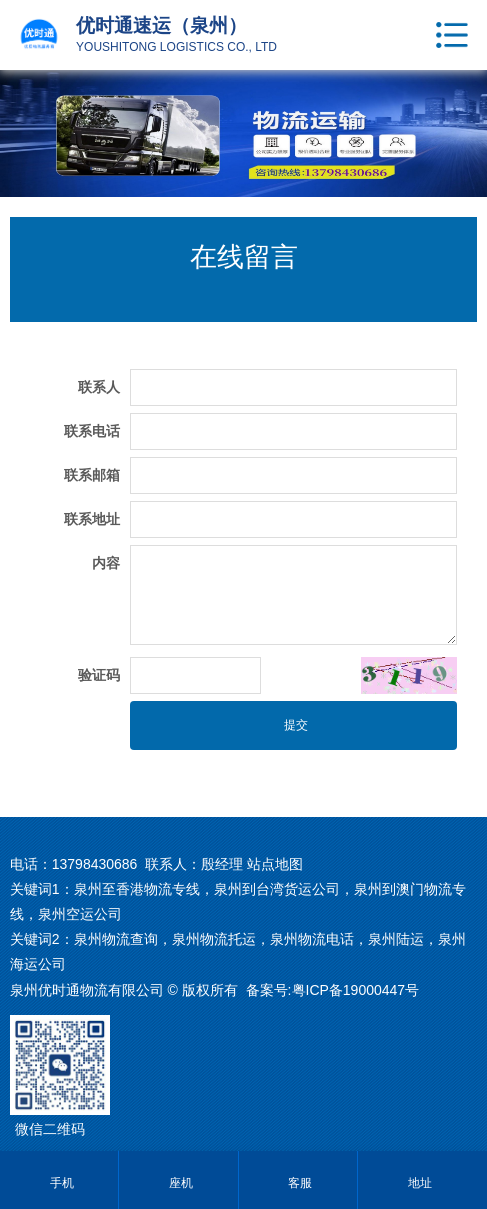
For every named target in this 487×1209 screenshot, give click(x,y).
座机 (178, 1183)
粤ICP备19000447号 (356, 990)
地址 (417, 1183)
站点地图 (275, 864)
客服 (297, 1183)
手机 (59, 1183)
